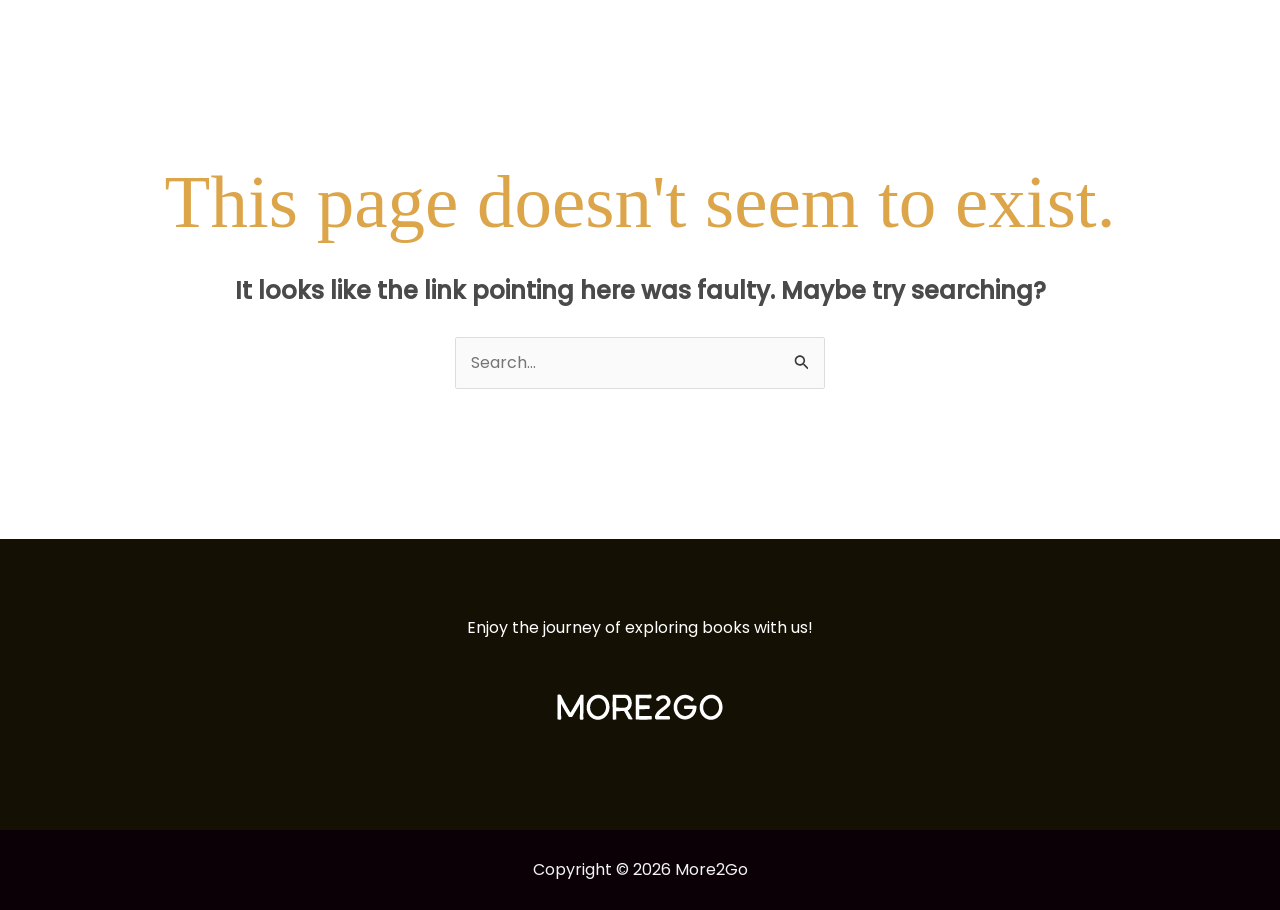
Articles (969, 34)
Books (883, 34)
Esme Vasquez (1167, 34)
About (1055, 34)
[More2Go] (115, 33)
